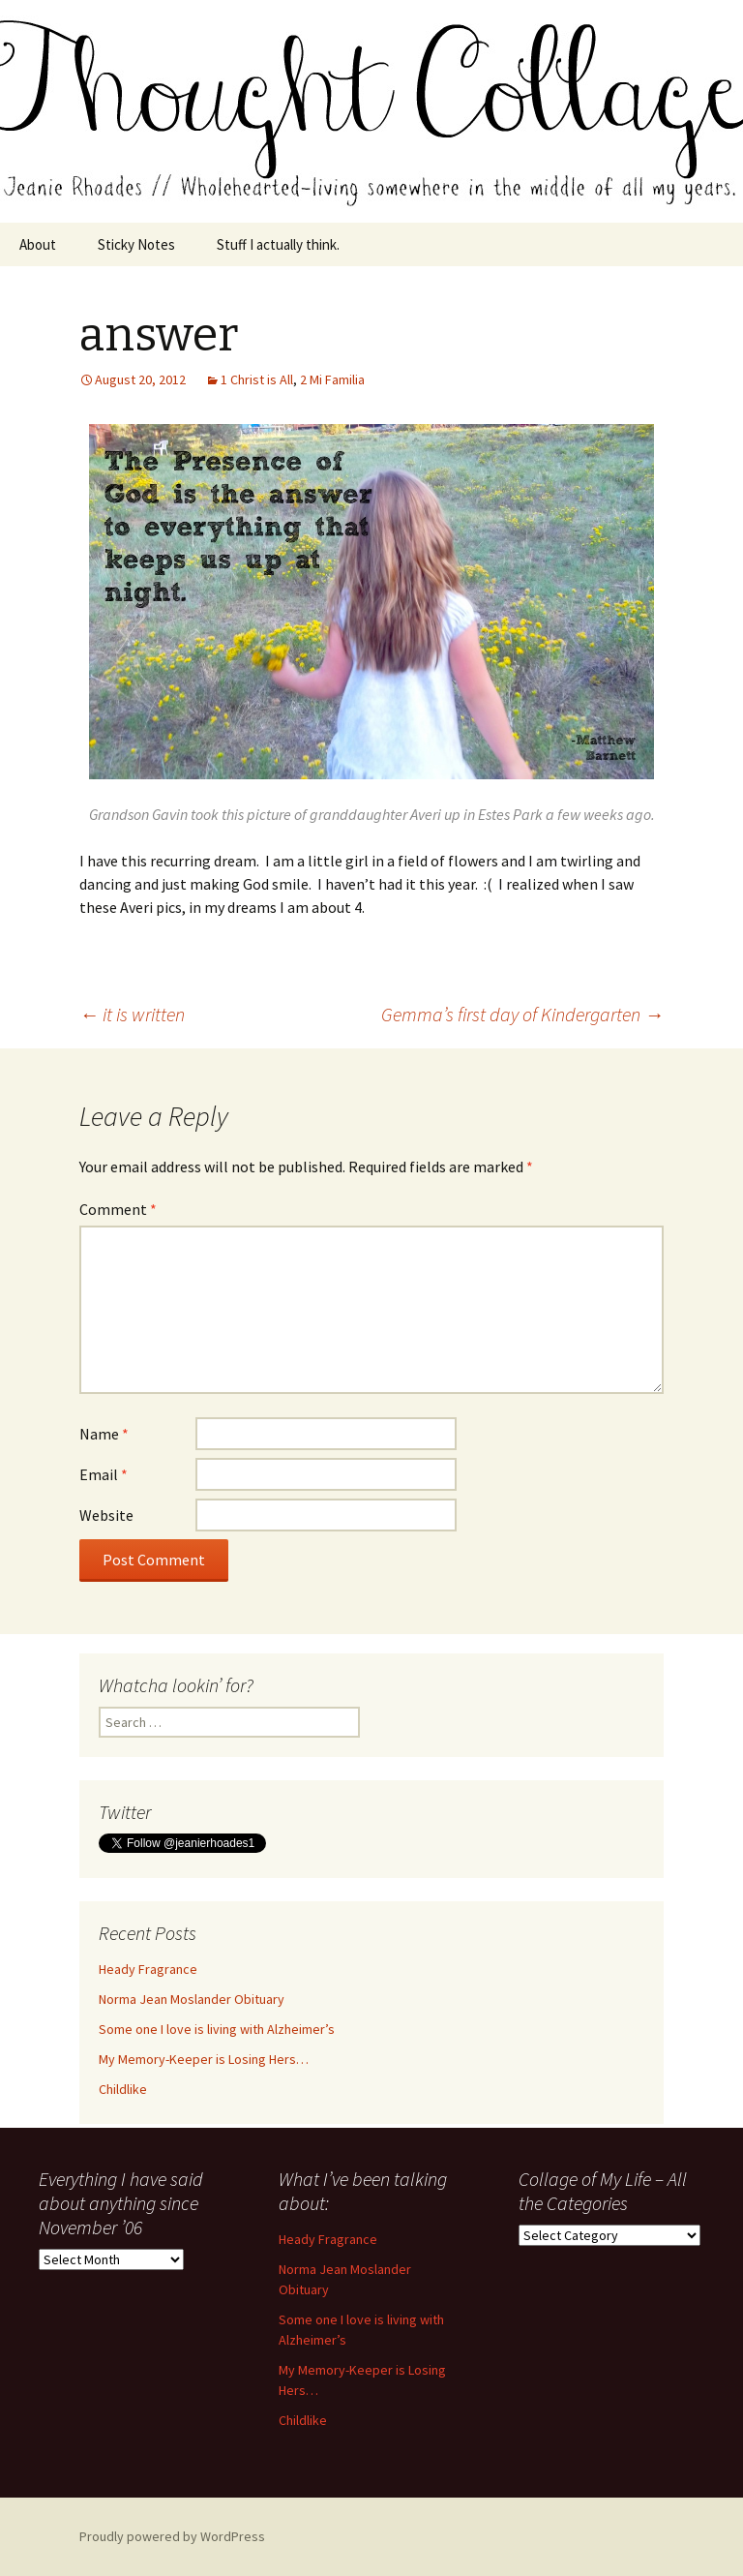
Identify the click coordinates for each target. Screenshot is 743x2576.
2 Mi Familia (332, 379)
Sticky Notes (136, 244)
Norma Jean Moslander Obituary (191, 1999)
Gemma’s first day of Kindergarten (522, 1014)
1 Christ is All (257, 379)
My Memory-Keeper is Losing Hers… (204, 2059)
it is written (132, 1014)
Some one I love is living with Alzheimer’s (217, 2029)
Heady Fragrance (148, 1969)
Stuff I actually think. (278, 244)
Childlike (123, 2089)
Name (104, 1433)
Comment (118, 1209)
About (37, 244)
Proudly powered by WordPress (172, 2536)
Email (103, 1474)
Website (106, 1515)
